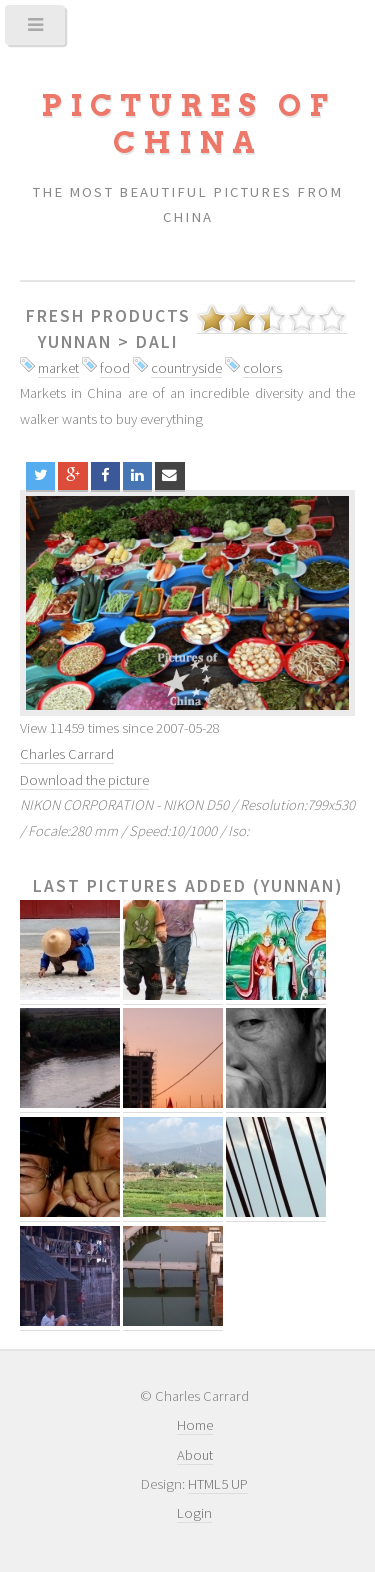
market (58, 368)
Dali (157, 342)
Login (194, 1513)
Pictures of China (188, 124)
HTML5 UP (218, 1484)
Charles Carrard (67, 754)
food (115, 368)
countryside (186, 368)
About (195, 1455)
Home (195, 1425)
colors (262, 368)
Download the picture (84, 780)
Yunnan (75, 342)
